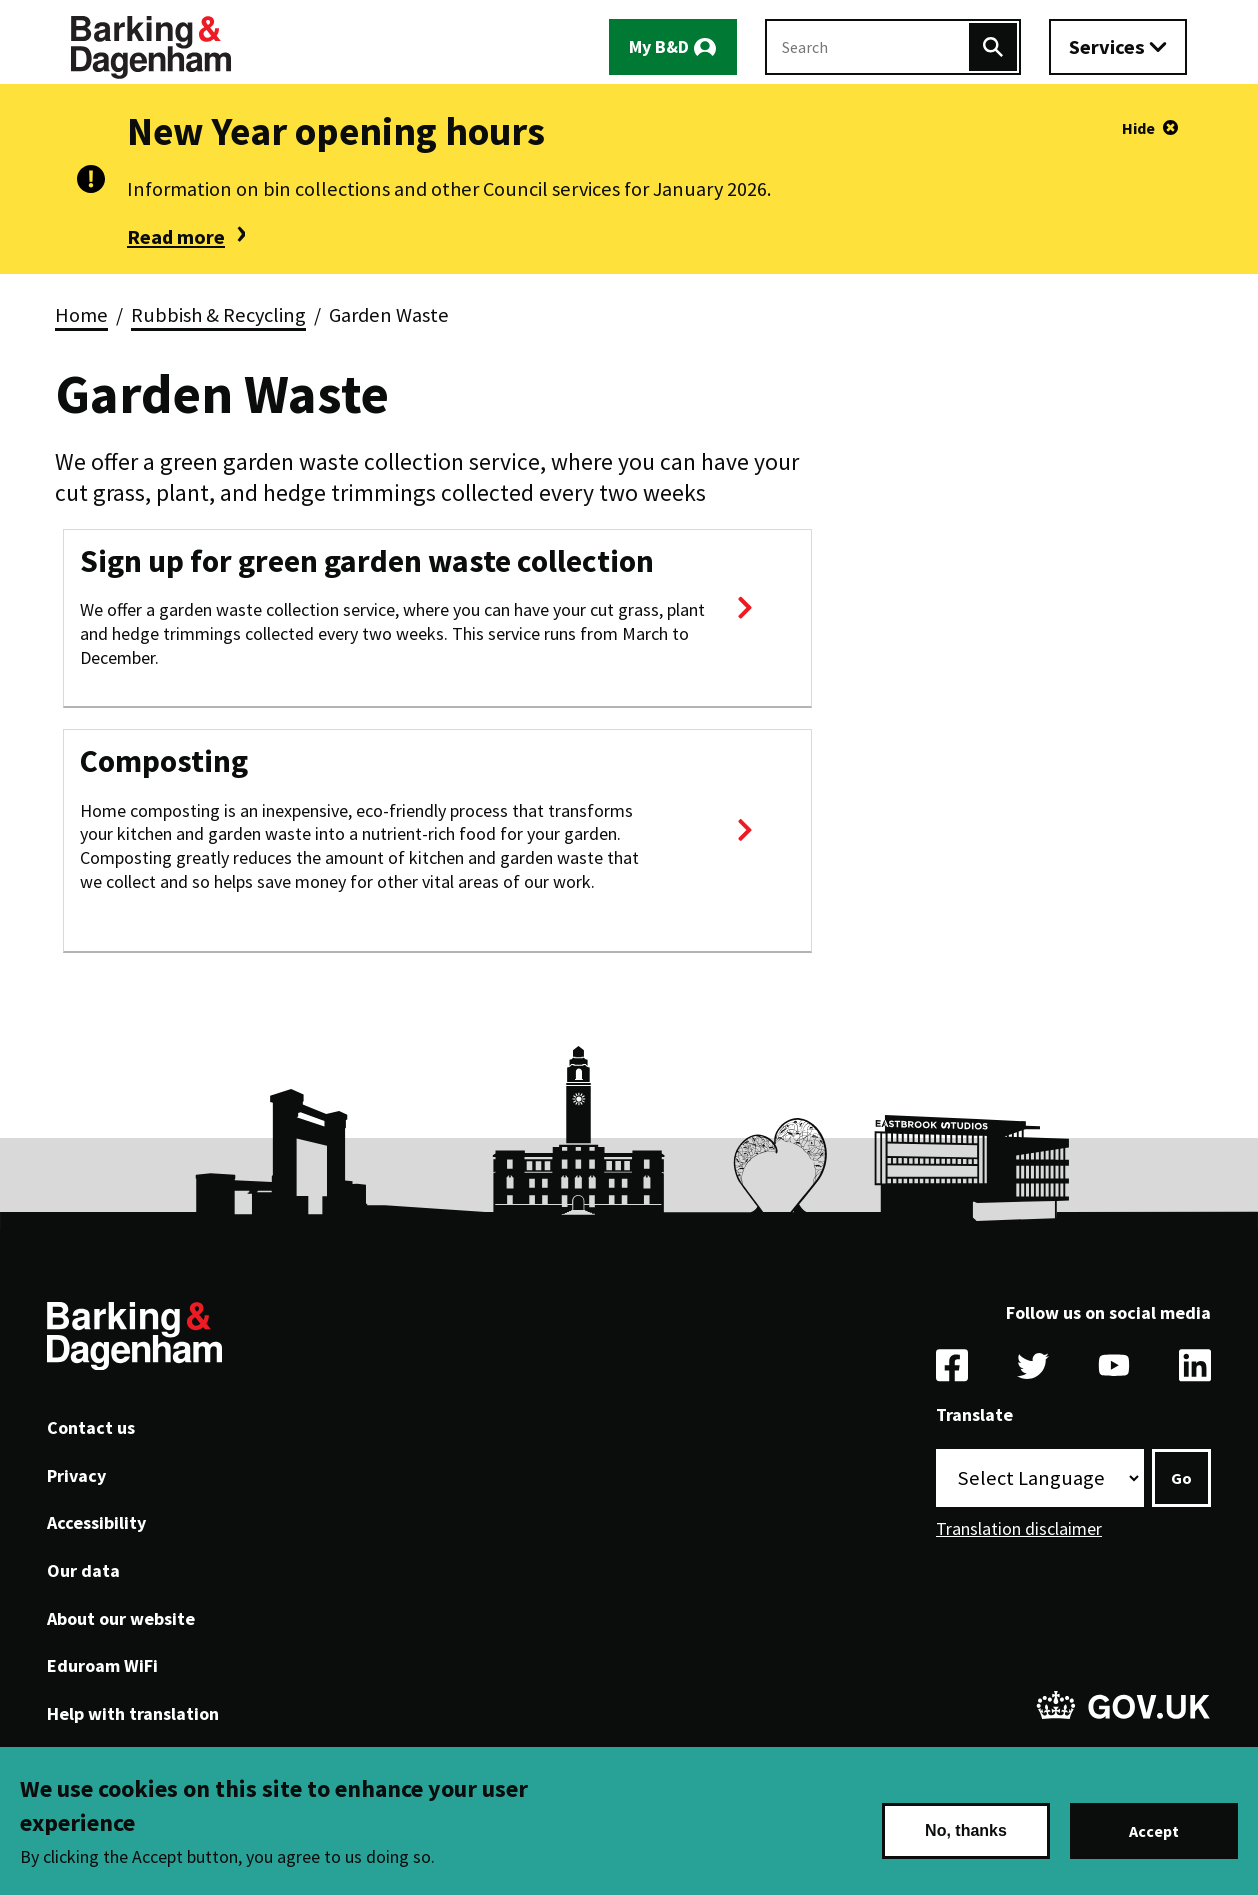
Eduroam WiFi (102, 1665)
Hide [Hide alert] (1138, 128)
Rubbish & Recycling (218, 315)
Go (1181, 1478)
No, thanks (966, 1830)
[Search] (993, 47)
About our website (121, 1618)
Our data (83, 1570)
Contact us (91, 1427)
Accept (1154, 1831)
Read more (176, 237)
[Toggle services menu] (1118, 47)
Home (81, 315)
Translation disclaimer (1019, 1528)
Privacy (76, 1475)
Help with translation (133, 1713)
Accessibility (96, 1522)
